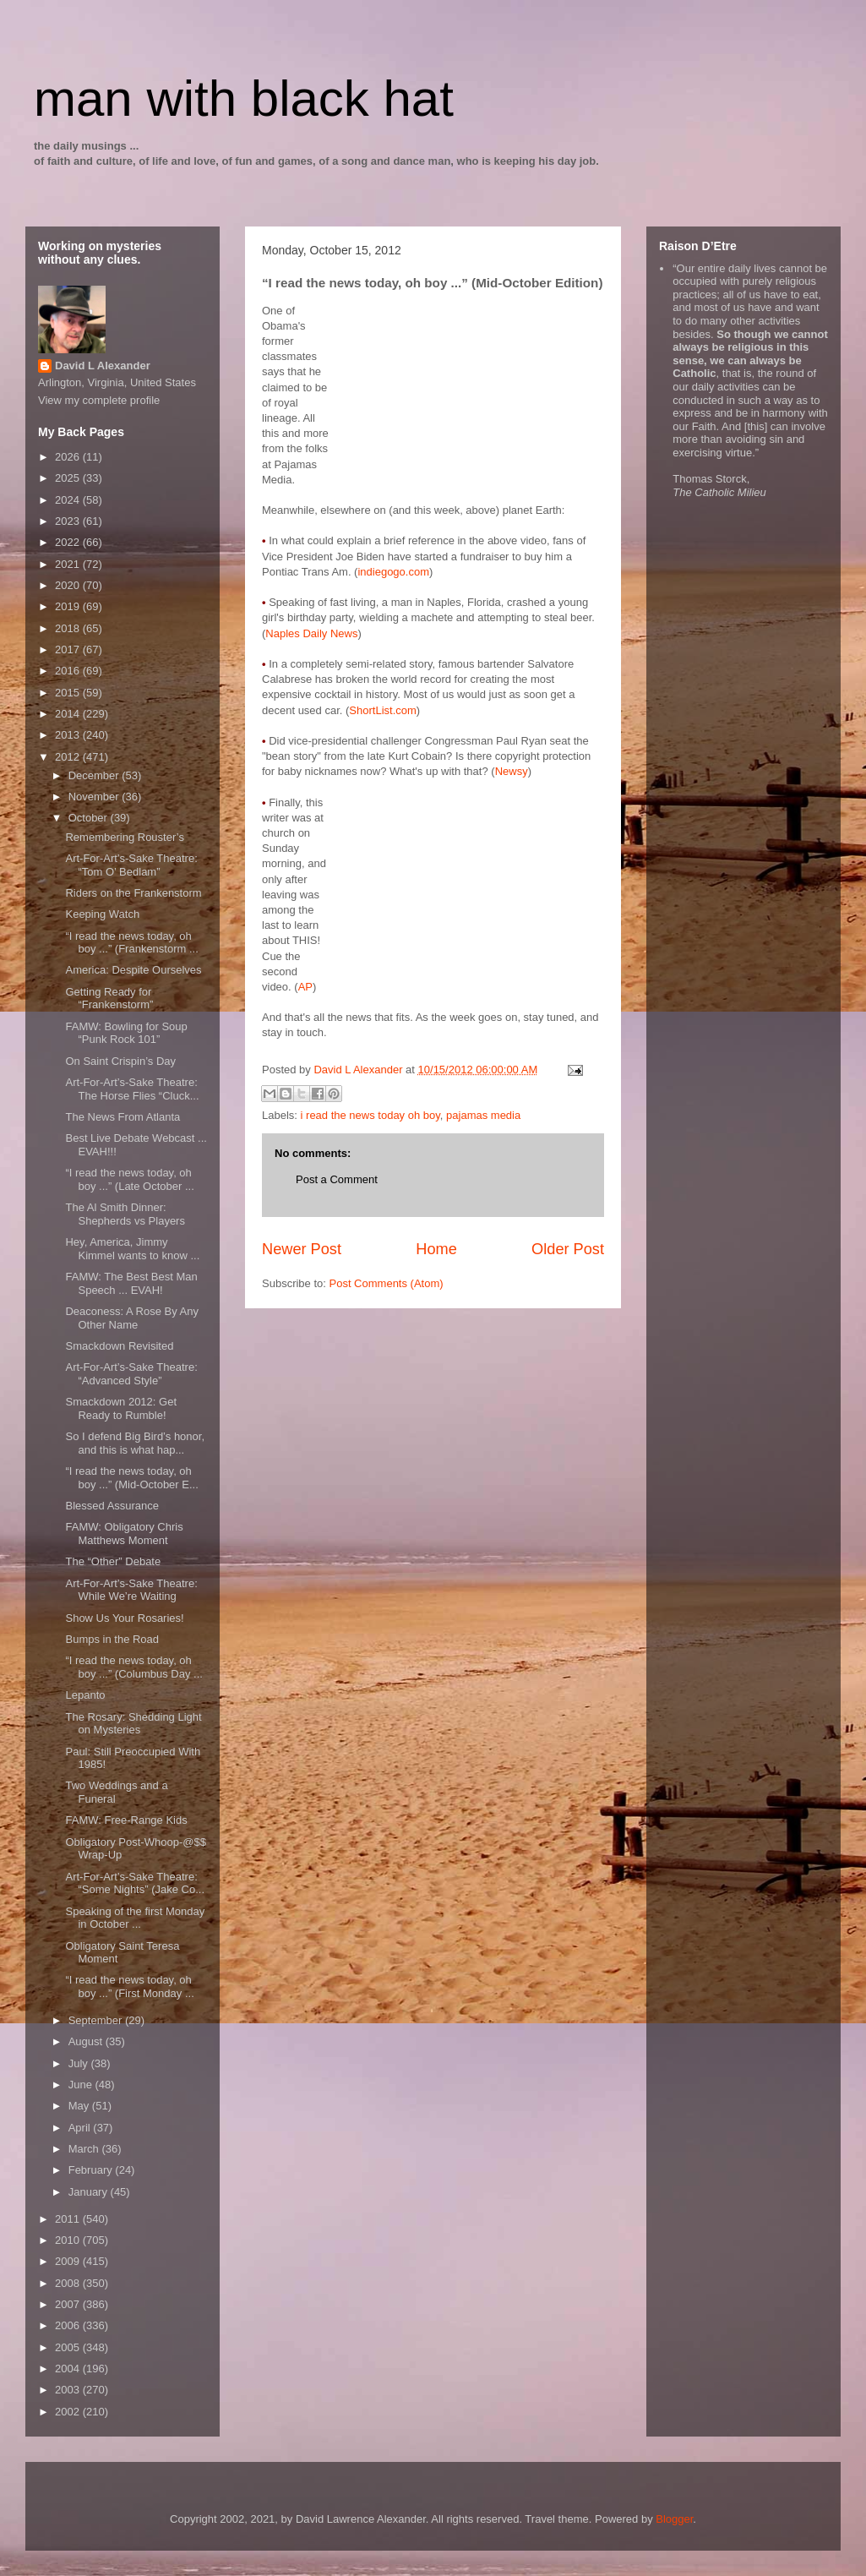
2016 (69, 670)
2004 (69, 2368)
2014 (69, 713)
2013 (69, 735)
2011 (69, 2219)
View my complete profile (99, 400)
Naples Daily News (311, 633)
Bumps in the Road (112, 1639)
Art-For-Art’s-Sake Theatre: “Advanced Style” (131, 1374)
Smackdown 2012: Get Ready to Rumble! (121, 1408)
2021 (69, 564)
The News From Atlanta (122, 1117)
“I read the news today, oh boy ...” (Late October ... (129, 1179)
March (85, 2148)
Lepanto (85, 1695)
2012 (69, 756)
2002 (69, 2411)
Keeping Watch (102, 914)
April (81, 2127)
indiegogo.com (393, 571)
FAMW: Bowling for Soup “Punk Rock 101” (126, 1033)
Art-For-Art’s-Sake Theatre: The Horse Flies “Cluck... (132, 1089)
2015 (69, 692)
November (95, 796)
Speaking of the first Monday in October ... (134, 1918)
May (80, 2105)
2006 (69, 2325)
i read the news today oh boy (370, 1115)
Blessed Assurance (112, 1505)
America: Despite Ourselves (133, 969)
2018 (69, 628)
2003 (69, 2389)
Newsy (511, 771)
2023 (69, 521)
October (89, 817)
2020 (69, 585)
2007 (69, 2304)
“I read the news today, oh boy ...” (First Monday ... (129, 1986)
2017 (69, 649)
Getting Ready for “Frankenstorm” (109, 998)
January (89, 2192)
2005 (69, 2347)
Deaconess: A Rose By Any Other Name (132, 1318)
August (87, 2041)
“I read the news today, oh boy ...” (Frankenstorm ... (131, 943)
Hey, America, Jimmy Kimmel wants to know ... (132, 1249)
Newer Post (301, 1249)
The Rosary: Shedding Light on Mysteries (133, 1724)
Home (436, 1249)
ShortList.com (382, 710)
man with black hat (244, 98)
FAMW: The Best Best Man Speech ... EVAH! (131, 1283)
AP (305, 986)
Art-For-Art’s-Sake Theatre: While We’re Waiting (131, 1590)
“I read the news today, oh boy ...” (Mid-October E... (131, 1478)
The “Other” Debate (113, 1561)
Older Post (567, 1249)
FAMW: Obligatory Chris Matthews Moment (123, 1533)
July (79, 2063)
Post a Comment (337, 1179)
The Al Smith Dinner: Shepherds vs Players (124, 1214)
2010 (69, 2240)
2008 (69, 2283)
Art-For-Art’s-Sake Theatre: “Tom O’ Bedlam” (131, 865)
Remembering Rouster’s (124, 837)
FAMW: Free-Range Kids (126, 1820)
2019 (69, 606)
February (92, 2170)
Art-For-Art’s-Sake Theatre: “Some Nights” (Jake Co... (134, 1883)
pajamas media (483, 1115)
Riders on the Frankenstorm (133, 893)
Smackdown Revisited (119, 1346)
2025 (69, 478)
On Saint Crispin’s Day (120, 1061)
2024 (69, 500)
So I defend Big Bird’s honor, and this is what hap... (134, 1443)
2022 (69, 542)
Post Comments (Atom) (387, 1283)
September (96, 2020)
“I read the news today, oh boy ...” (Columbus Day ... (133, 1667)
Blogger (674, 2519)
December (95, 775)
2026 (69, 456)
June (81, 2084)
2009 (69, 2261)
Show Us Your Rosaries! (124, 1618)
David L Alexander (102, 365)
